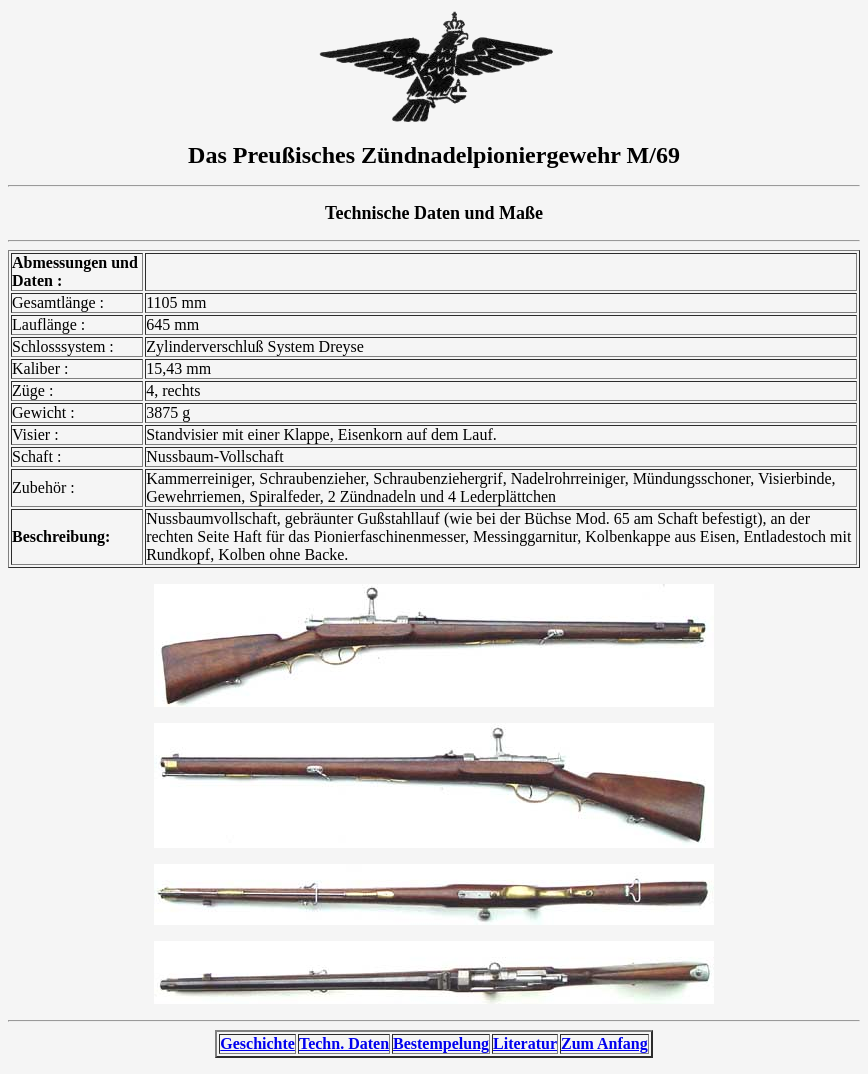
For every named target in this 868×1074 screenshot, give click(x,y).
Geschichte (257, 1043)
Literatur (525, 1043)
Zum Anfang (604, 1043)
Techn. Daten (344, 1043)
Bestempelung (441, 1043)
